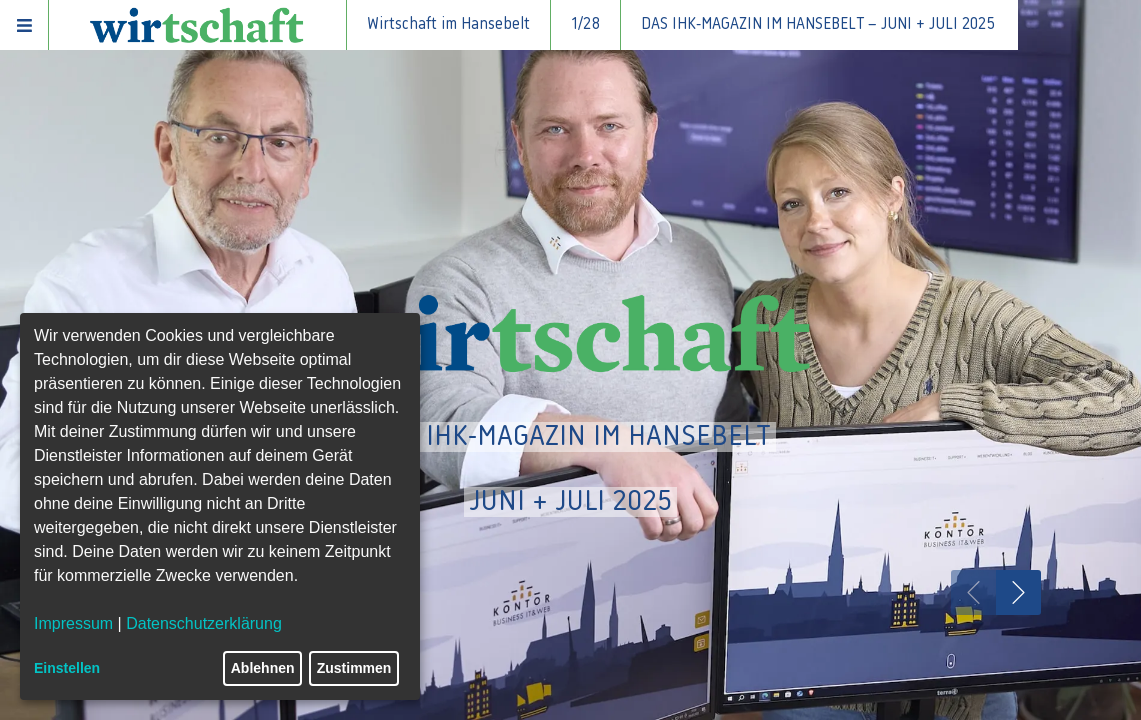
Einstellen (67, 668)
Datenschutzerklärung (204, 623)
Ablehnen (263, 668)
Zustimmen (354, 668)
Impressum (73, 623)
